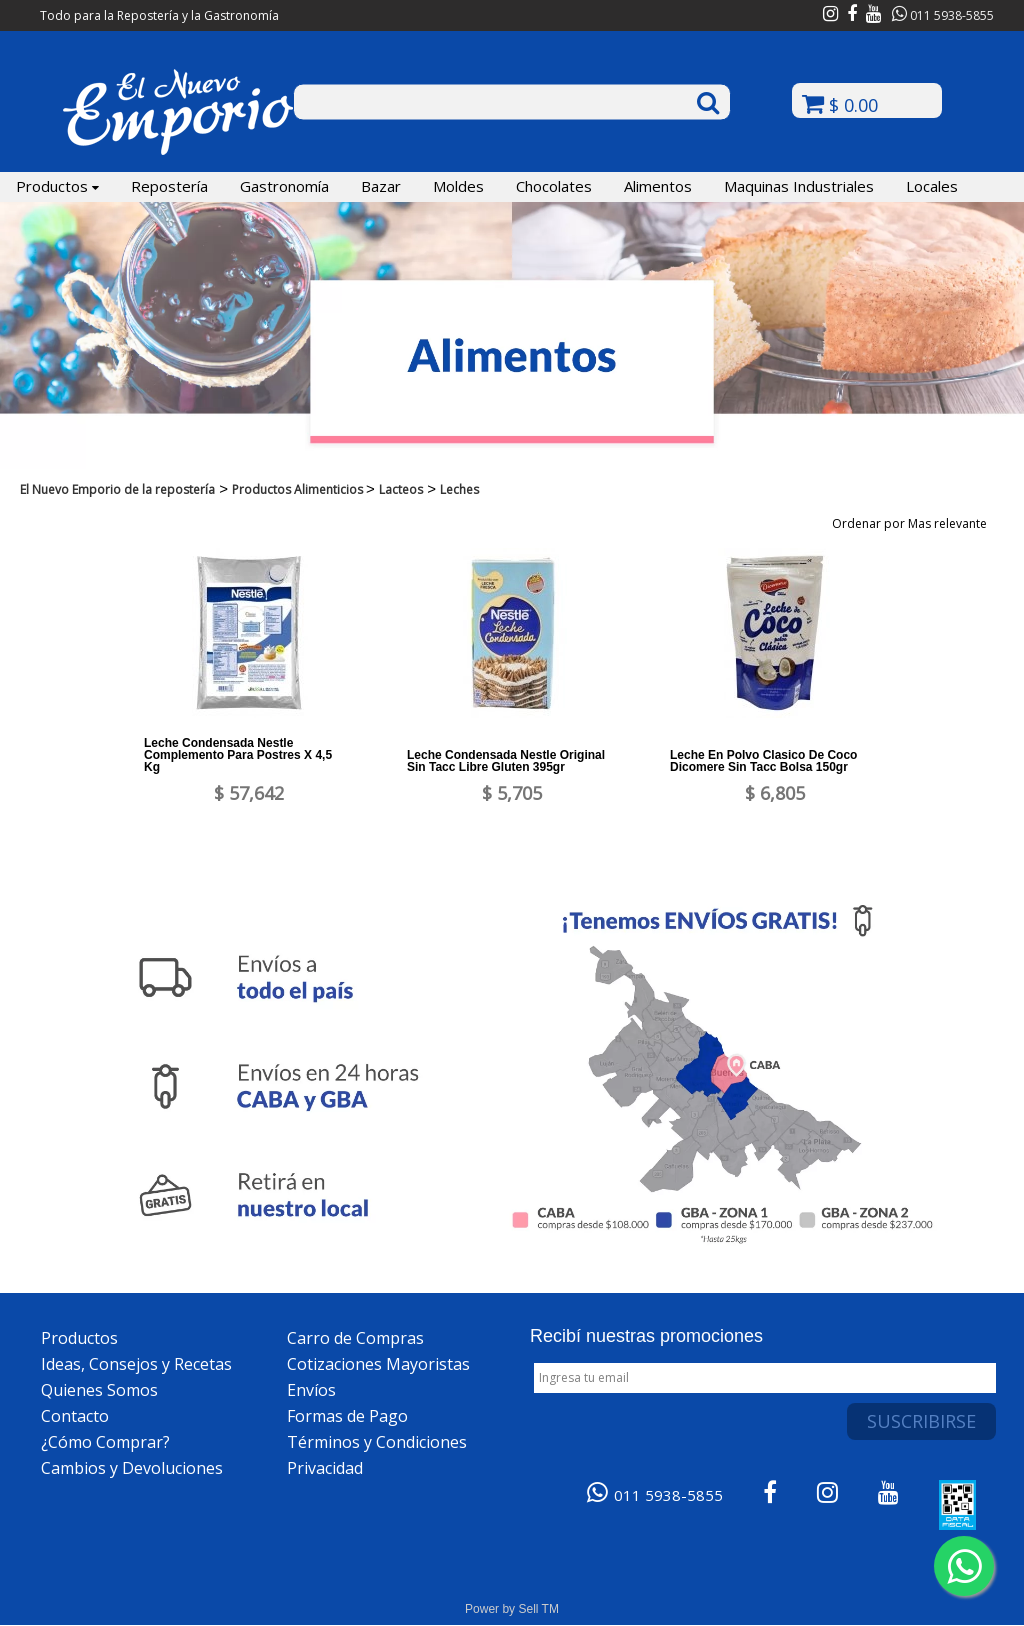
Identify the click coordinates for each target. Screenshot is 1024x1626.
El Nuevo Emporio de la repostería (117, 489)
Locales (932, 186)
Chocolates (554, 186)
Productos (57, 186)
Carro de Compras (355, 1338)
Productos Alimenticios (299, 489)
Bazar (381, 186)
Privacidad (325, 1468)
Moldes (458, 186)
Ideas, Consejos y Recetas (136, 1364)
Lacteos (401, 489)
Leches (459, 489)
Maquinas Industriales (799, 186)
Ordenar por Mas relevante (916, 523)
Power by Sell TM (512, 1609)
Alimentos (658, 186)
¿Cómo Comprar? (105, 1442)
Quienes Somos (99, 1390)
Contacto (75, 1416)
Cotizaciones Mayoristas (378, 1364)
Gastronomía (284, 186)
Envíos (311, 1390)
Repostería (169, 186)
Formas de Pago (347, 1416)
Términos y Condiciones (377, 1442)
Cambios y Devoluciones (132, 1468)
